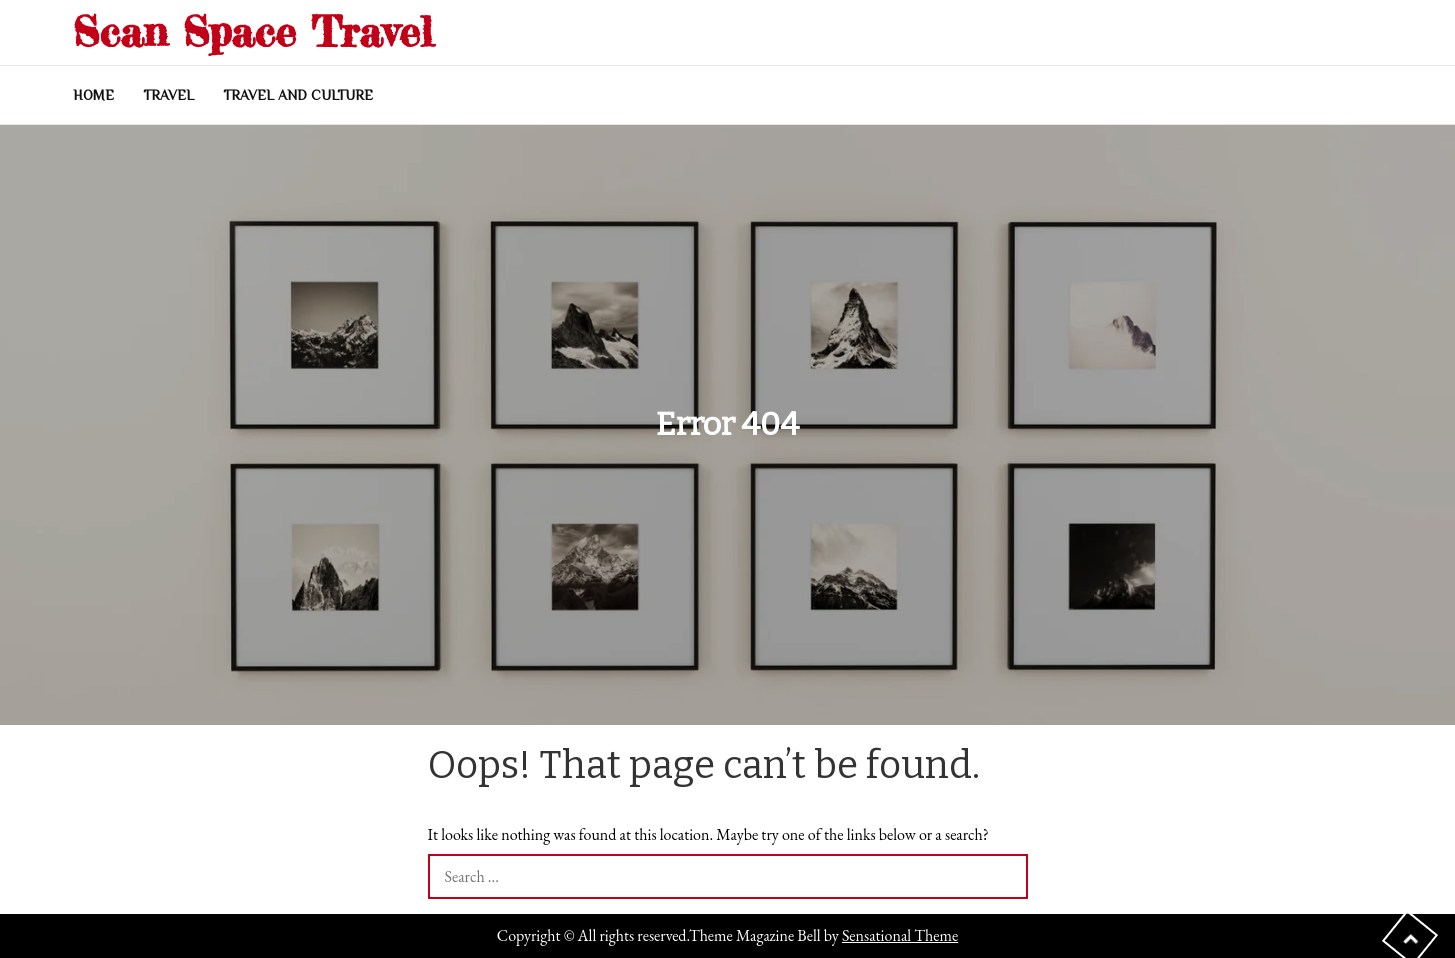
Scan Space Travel (253, 31)
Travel (168, 95)
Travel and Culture (298, 95)
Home (93, 95)
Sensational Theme (900, 935)
